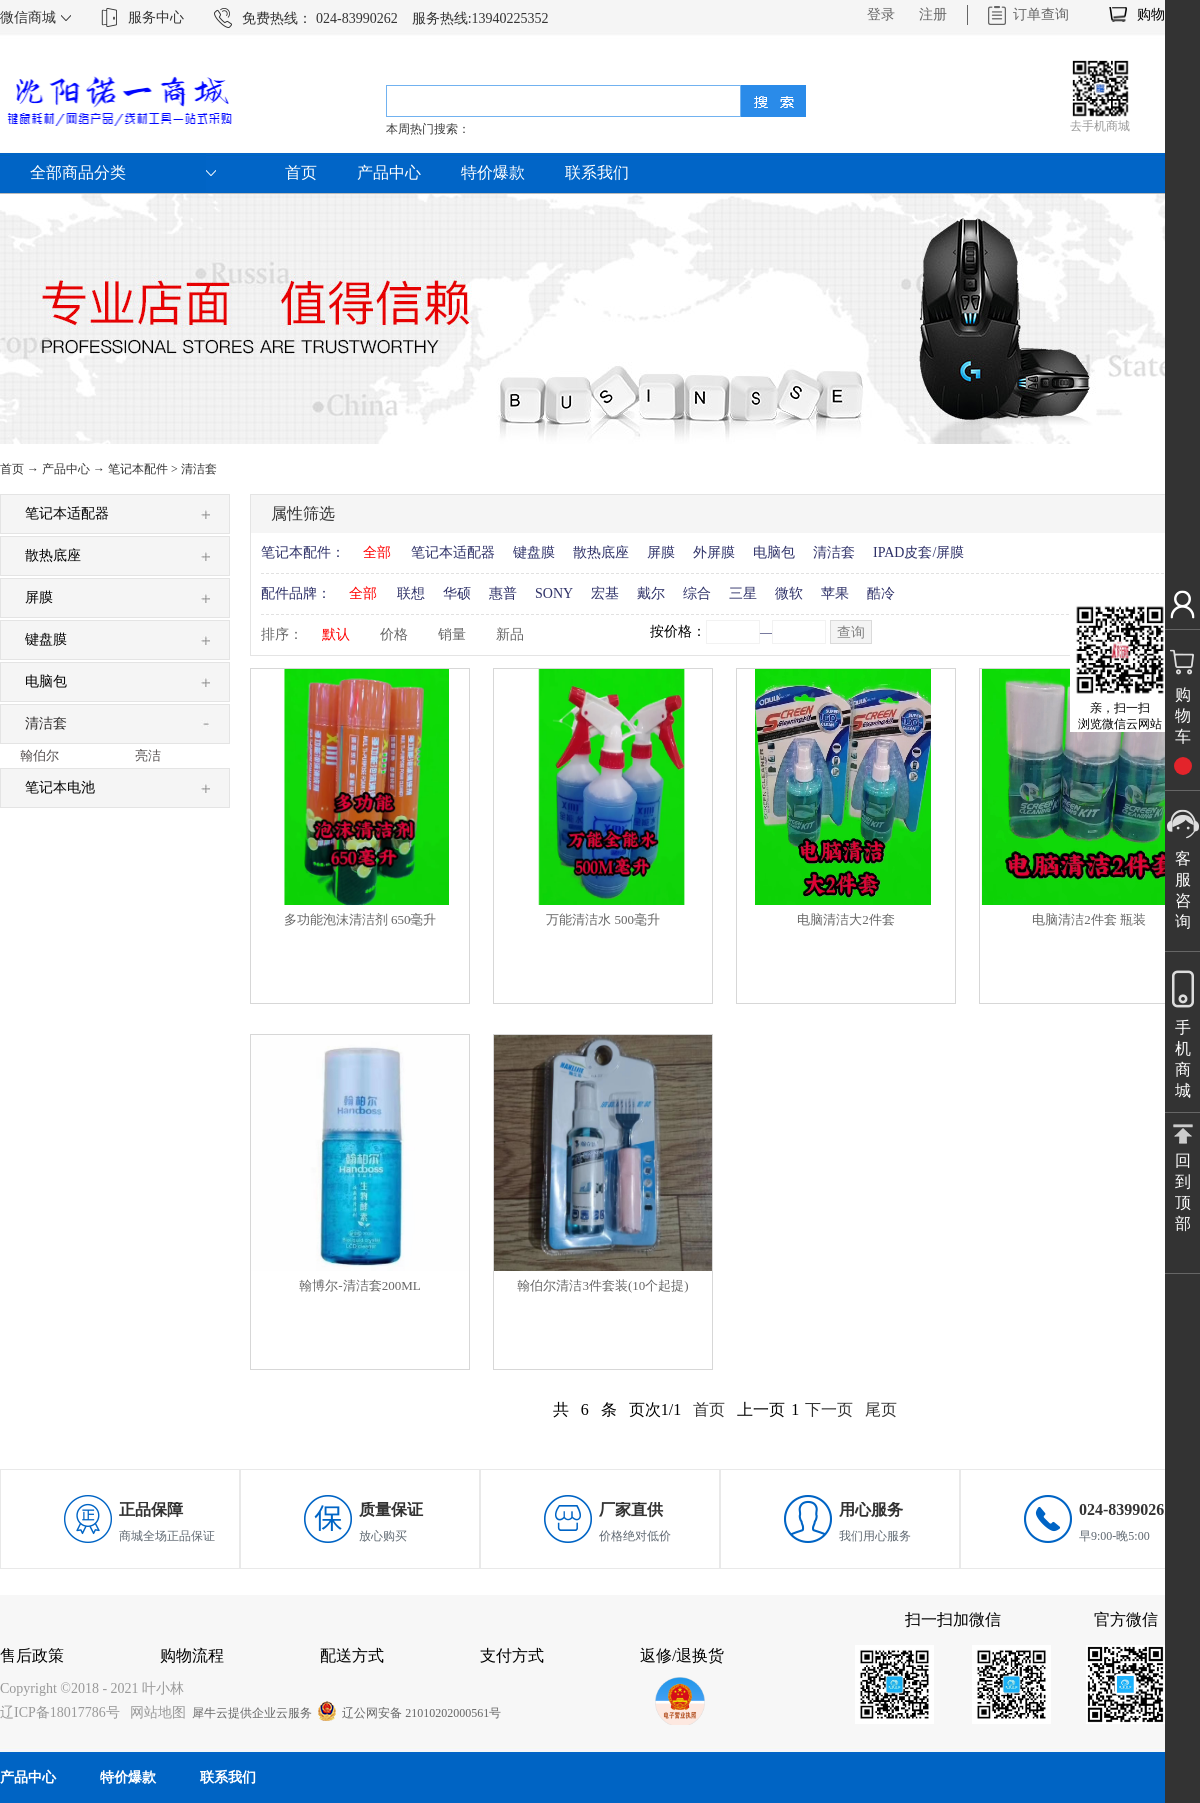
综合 (697, 593)
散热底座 (601, 552)
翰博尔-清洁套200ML (359, 1285)
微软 (789, 593)
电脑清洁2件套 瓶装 (1089, 919)
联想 (411, 593)
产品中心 (66, 469)
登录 (881, 14)
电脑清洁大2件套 (846, 919)
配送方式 (352, 1655)
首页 (301, 172)
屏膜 (661, 552)
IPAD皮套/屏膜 (918, 552)
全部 (377, 552)
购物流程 (192, 1655)
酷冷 (881, 593)
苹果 (835, 593)
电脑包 (774, 552)
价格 (394, 634)
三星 (743, 593)
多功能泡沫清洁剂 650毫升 (360, 919)
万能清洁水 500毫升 (603, 919)
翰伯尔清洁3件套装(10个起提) (602, 1285)
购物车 (1158, 14)
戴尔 (651, 593)
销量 (452, 634)
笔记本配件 (138, 469)
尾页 (881, 1409)
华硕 (457, 593)
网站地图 (154, 1712)
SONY (554, 593)
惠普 (503, 593)
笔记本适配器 (453, 552)
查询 (851, 632)
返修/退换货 (682, 1655)
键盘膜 (534, 552)
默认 (336, 634)
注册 (933, 14)
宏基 (605, 593)
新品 (510, 634)
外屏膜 (714, 552)
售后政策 (32, 1655)
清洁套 (199, 469)
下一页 (829, 1409)
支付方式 (512, 1655)
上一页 (761, 1409)
